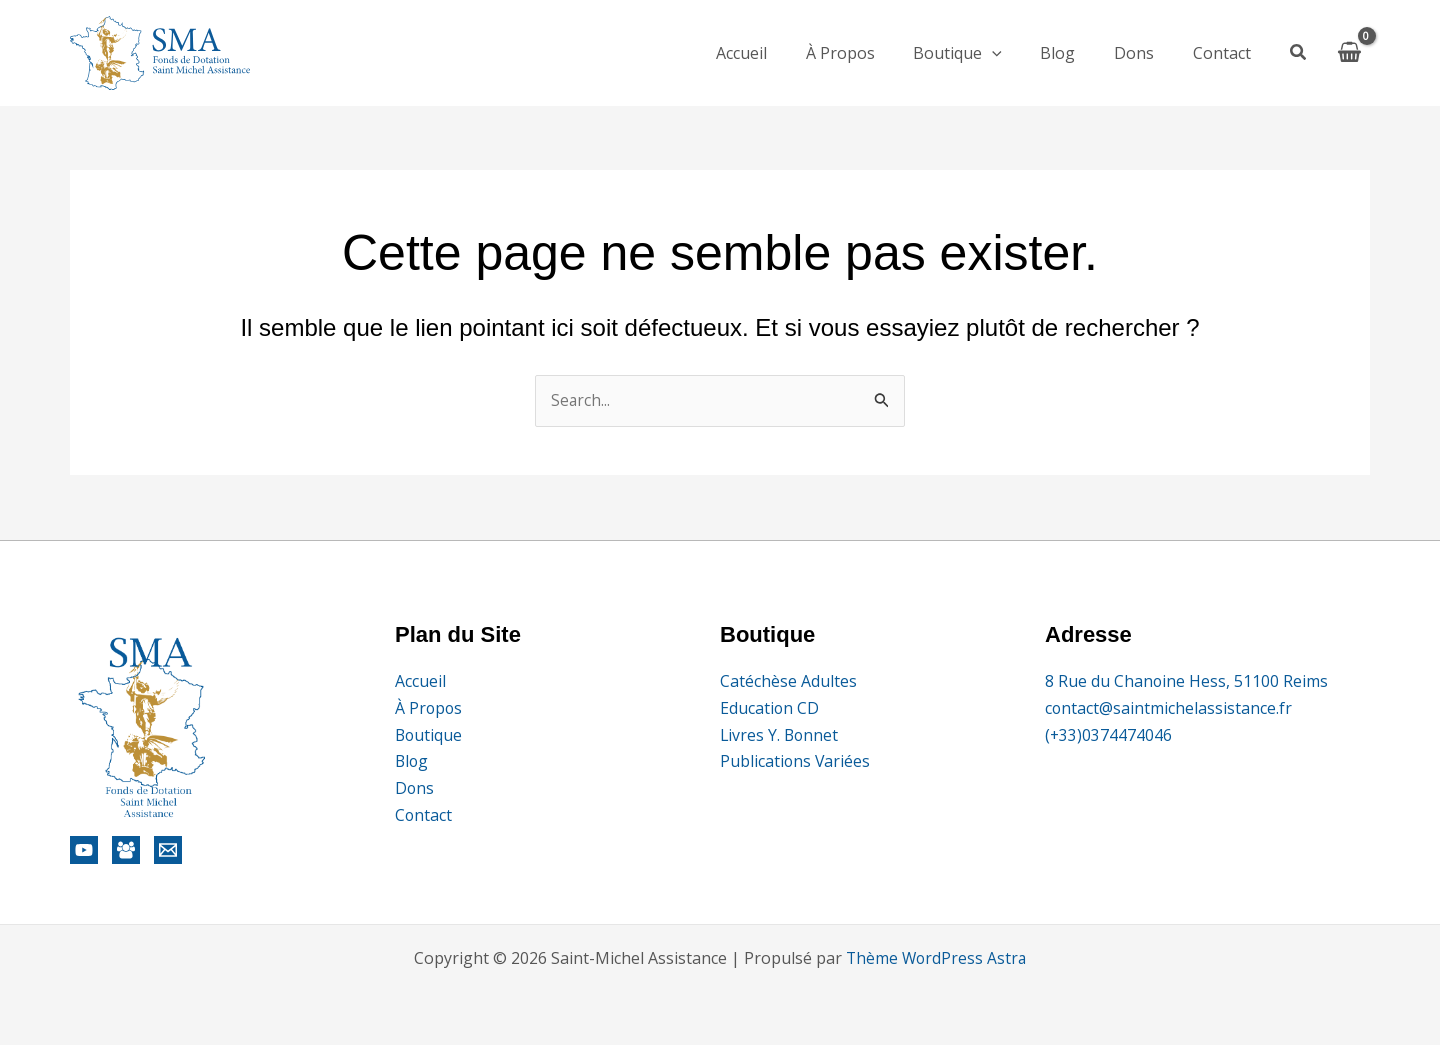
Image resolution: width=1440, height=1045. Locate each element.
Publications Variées (796, 761)
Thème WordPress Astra (936, 958)
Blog (1074, 53)
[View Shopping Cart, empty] (1349, 52)
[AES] (126, 850)
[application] (1015, 53)
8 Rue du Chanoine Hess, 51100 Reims (1187, 681)
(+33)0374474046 (1109, 734)
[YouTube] (84, 850)
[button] (1299, 54)
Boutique (980, 53)
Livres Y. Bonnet (780, 734)
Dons (1144, 53)
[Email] (168, 850)
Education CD (770, 708)
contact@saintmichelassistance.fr (1169, 708)
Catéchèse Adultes (788, 681)
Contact (1225, 53)
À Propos (869, 53)
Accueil (777, 53)
